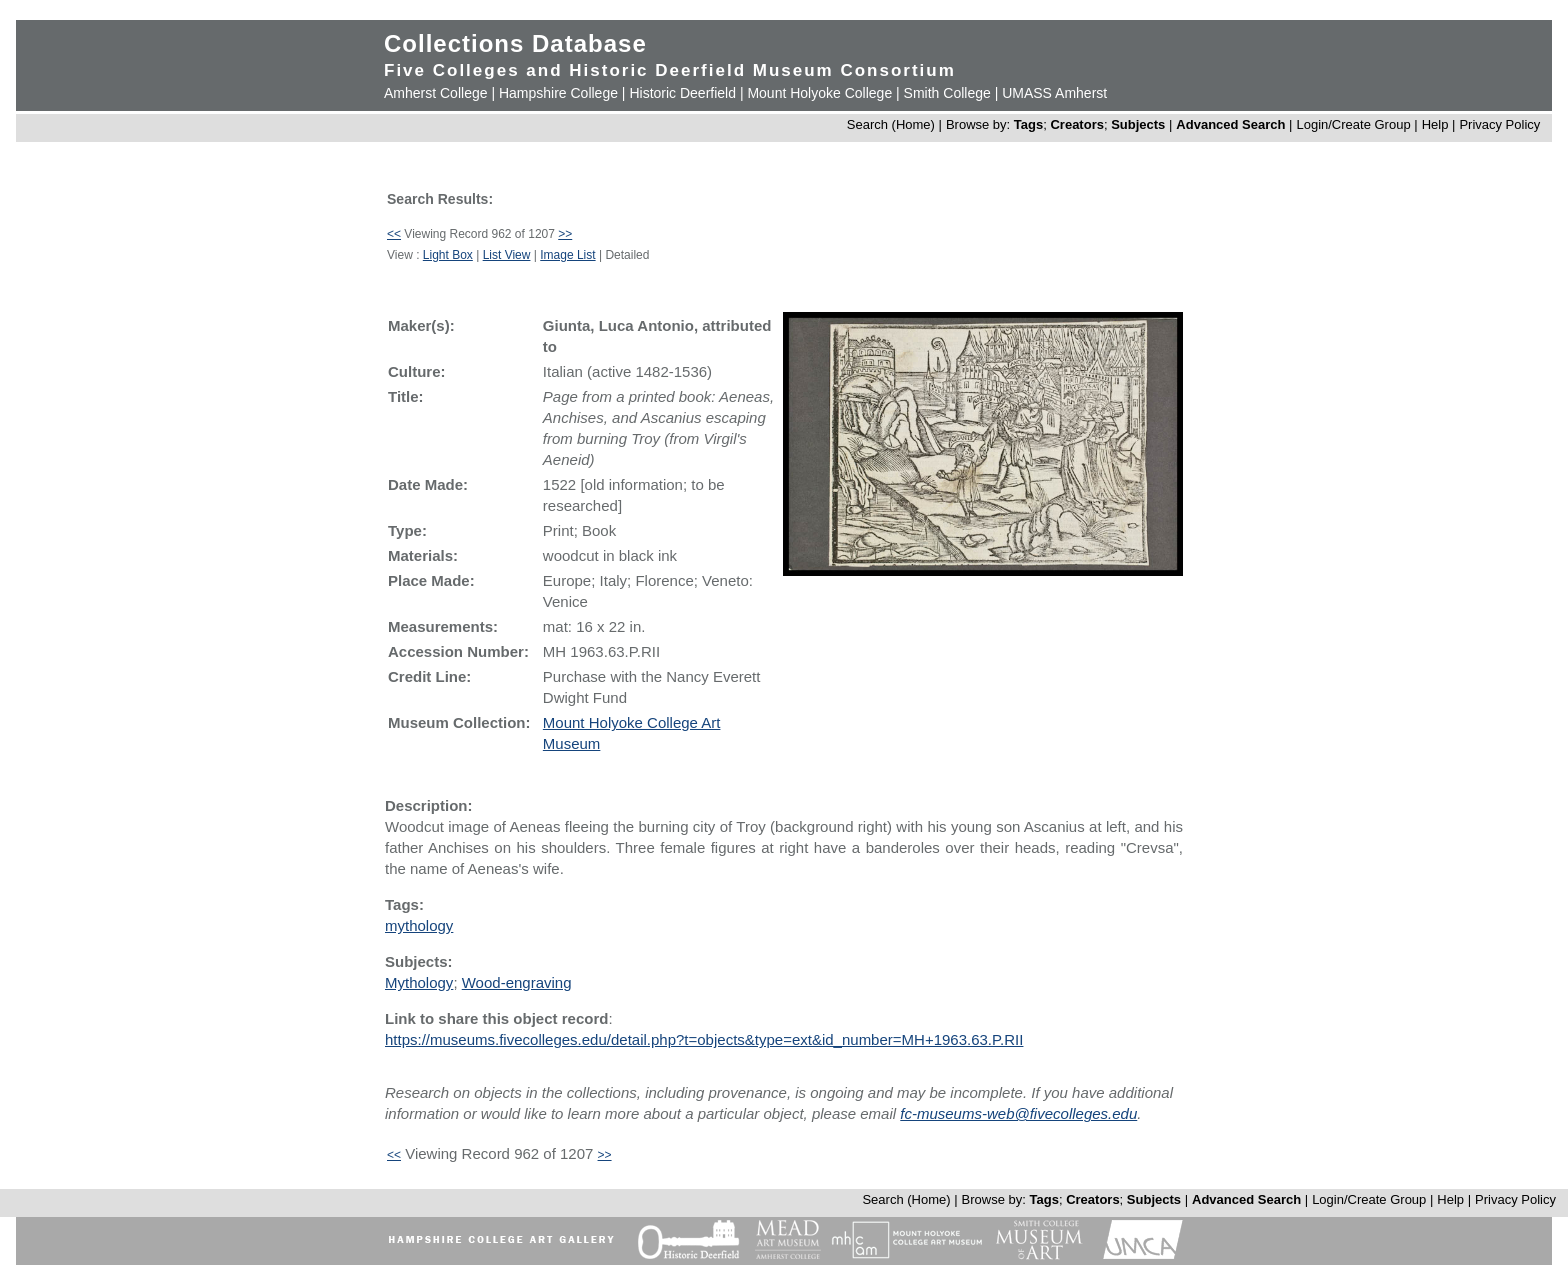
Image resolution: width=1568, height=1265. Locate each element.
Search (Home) (891, 124)
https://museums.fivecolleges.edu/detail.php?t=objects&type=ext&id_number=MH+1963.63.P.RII (704, 1039)
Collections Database (515, 43)
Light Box (448, 255)
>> (565, 234)
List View (507, 255)
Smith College (947, 93)
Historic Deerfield (682, 93)
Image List (567, 255)
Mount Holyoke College (819, 93)
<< (394, 234)
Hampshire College (558, 93)
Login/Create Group (1355, 124)
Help (1435, 124)
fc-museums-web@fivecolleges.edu (1018, 1113)
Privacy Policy (1499, 124)
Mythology (419, 982)
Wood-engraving (517, 982)
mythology (419, 925)
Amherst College (436, 93)
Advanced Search (1230, 124)
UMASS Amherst (1054, 93)
